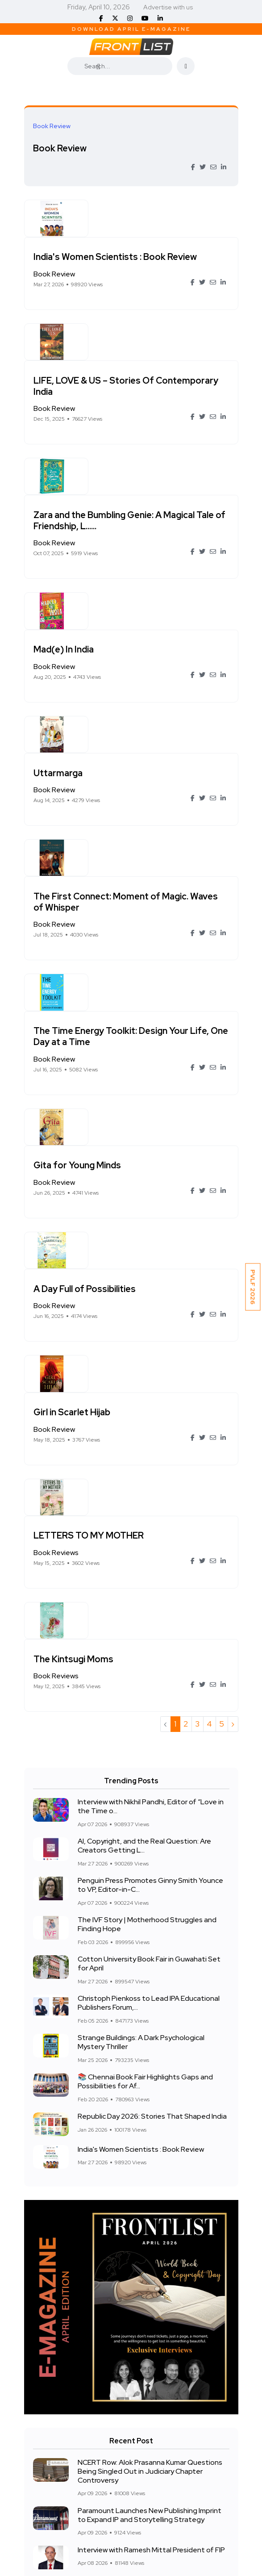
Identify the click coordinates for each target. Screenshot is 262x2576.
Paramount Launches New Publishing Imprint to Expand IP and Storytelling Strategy (149, 2091)
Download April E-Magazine (131, 29)
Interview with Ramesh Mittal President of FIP (151, 2125)
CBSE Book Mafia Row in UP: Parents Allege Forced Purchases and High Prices (147, 2163)
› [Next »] (232, 1299)
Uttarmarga (122, 598)
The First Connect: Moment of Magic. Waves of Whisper (161, 689)
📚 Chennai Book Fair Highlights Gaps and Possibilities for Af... (145, 1657)
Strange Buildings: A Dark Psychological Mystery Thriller (141, 1618)
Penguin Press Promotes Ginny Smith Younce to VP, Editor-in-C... (150, 1461)
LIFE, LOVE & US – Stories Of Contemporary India (158, 322)
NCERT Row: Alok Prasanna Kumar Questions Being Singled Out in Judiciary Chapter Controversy (150, 2047)
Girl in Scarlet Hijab (136, 1062)
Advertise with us (168, 7)
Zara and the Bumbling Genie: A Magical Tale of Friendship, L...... (162, 420)
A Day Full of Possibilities (149, 976)
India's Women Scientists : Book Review (152, 225)
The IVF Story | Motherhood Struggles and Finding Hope (147, 1500)
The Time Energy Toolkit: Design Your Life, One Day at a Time (160, 793)
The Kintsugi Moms (138, 1235)
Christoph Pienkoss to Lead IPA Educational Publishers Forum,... (149, 1579)
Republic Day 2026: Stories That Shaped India (152, 1692)
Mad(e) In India (128, 512)
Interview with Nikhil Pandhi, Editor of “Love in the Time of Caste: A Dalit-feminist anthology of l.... (153, 2206)
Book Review (60, 148)
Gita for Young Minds (141, 890)
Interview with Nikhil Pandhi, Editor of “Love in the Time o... (151, 1382)
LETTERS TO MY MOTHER (153, 1148)
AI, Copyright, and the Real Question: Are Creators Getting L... (144, 1422)
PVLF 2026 (253, 1287)
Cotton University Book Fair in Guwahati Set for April (149, 1540)
